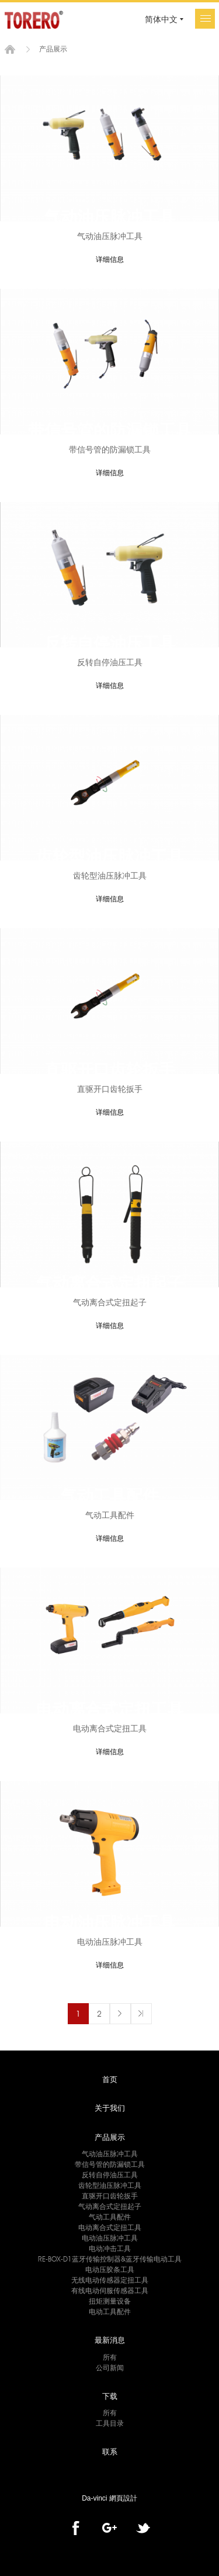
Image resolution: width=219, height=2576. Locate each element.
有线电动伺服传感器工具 (109, 2290)
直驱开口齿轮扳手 (110, 2195)
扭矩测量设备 (110, 2301)
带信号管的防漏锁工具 (110, 2164)
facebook (75, 2528)
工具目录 (110, 2423)
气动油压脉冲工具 (110, 2153)
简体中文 (161, 19)
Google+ (109, 2528)
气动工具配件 (110, 2216)
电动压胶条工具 (109, 2269)
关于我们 (110, 2107)
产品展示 (110, 2137)
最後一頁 (141, 2013)
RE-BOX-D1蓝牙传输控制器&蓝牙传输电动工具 (110, 2259)
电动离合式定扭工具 (109, 2227)
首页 (10, 49)
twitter (143, 2528)
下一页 (120, 2013)
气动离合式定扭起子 (109, 2206)
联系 (109, 2451)
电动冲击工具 (110, 2248)
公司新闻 (110, 2367)
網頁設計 (123, 2498)
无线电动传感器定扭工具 (109, 2280)
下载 (109, 2396)
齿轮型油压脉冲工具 (109, 2185)
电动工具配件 (110, 2311)
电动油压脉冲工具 (110, 2237)
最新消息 (110, 2340)
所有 (110, 2357)
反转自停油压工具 (110, 2174)
